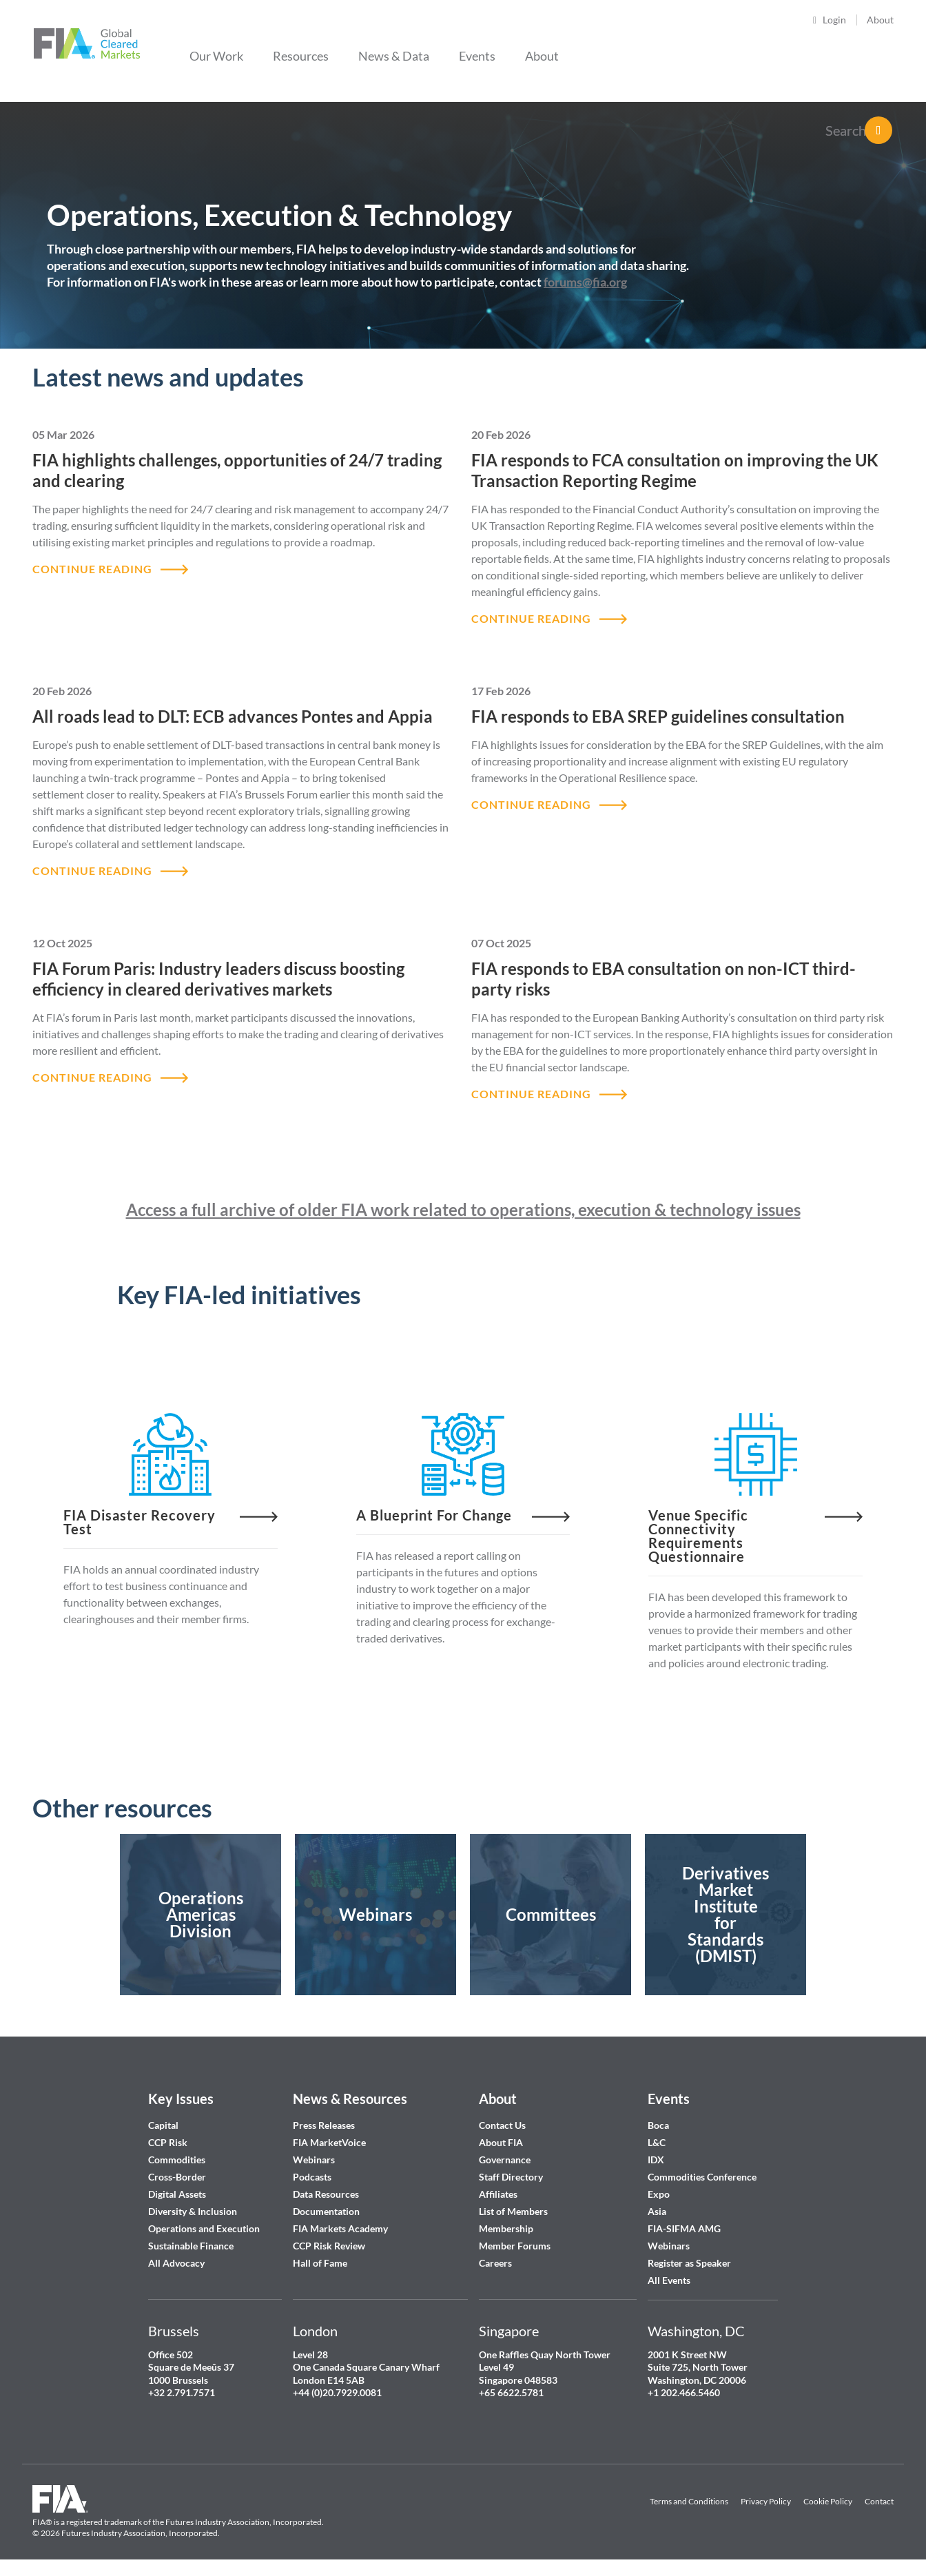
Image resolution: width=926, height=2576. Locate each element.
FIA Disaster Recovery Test (139, 1522)
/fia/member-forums (550, 1914)
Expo (659, 2194)
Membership (506, 2228)
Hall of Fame (320, 2263)
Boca (658, 2125)
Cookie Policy (827, 2501)
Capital (163, 2125)
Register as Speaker (689, 2263)
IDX (656, 2159)
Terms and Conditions (689, 2501)
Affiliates (498, 2194)
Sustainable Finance (191, 2246)
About (880, 19)
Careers (495, 2263)
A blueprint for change (434, 1515)
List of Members (513, 2211)
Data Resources (326, 2194)
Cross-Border (178, 2177)
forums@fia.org (585, 281)
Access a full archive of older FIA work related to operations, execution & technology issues (463, 1209)
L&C (657, 2142)
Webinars (314, 2159)
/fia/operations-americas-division (200, 1914)
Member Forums (515, 2246)
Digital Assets (177, 2194)
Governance (505, 2159)
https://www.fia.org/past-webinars (375, 1914)
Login (834, 19)
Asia (657, 2211)
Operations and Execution (204, 2228)
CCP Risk (167, 2142)
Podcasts (312, 2177)
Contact (879, 2501)
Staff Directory (511, 2177)
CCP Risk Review (329, 2246)
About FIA (501, 2142)
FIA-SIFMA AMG (684, 2228)
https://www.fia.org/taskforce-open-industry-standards (725, 1914)
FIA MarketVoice (329, 2142)
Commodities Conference (702, 2177)
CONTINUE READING (92, 569)
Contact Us (502, 2125)
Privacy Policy (766, 2501)
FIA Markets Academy (340, 2228)
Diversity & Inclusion (192, 2211)
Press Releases (324, 2125)
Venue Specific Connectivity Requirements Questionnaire (698, 1535)
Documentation (327, 2211)
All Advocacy (176, 2263)
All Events (669, 2280)
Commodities (176, 2159)
